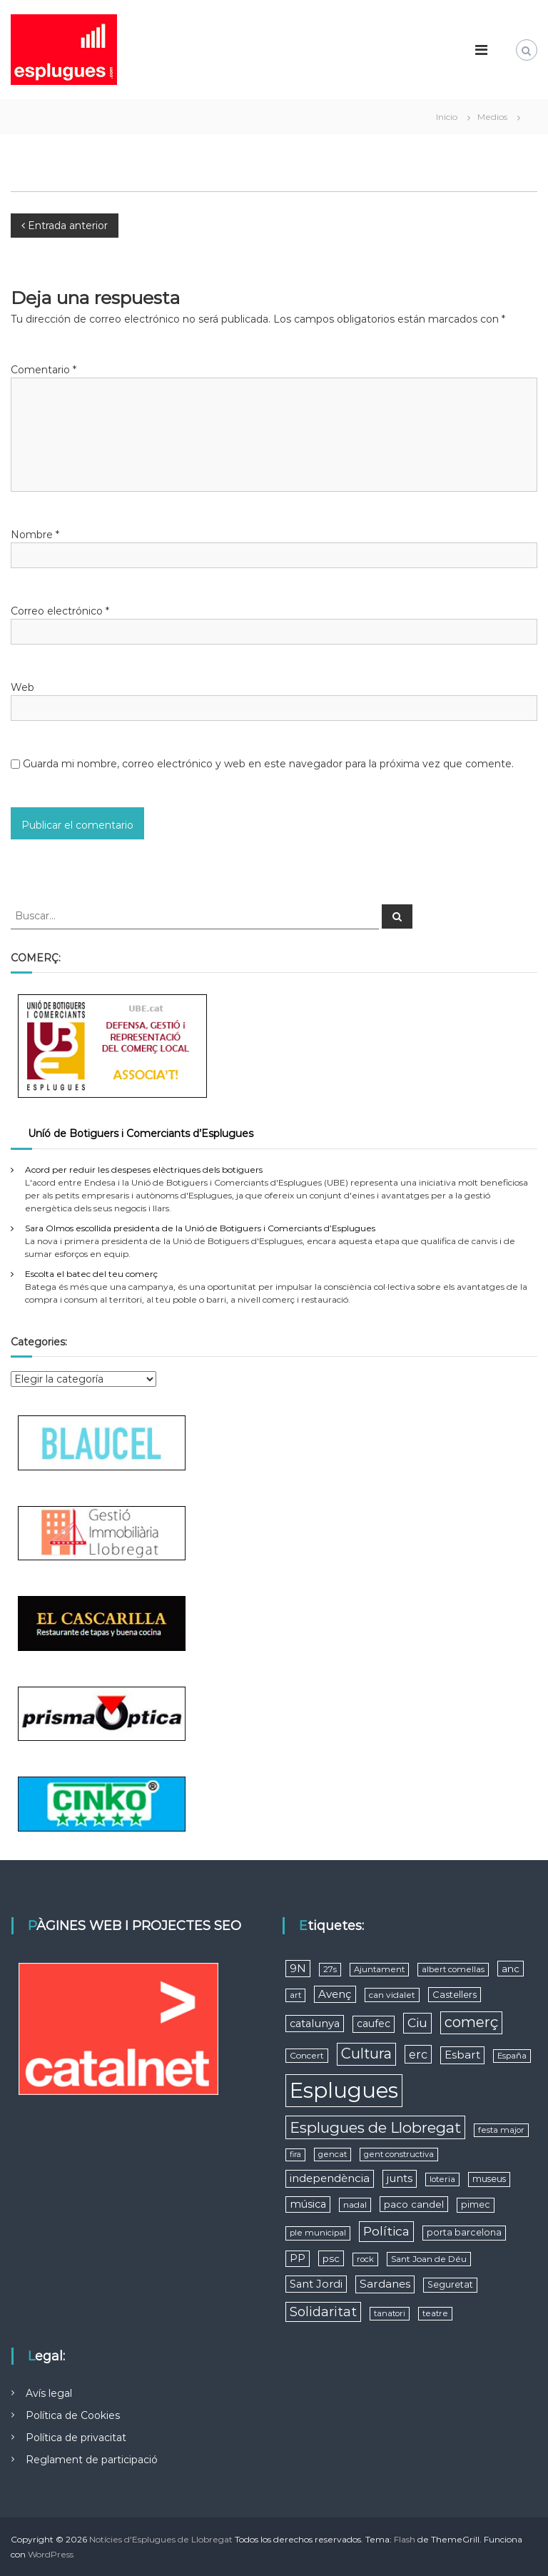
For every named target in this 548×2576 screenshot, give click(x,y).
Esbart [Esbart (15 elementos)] (462, 2054)
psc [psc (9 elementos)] (331, 2258)
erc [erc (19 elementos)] (418, 2054)
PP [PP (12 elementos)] (297, 2258)
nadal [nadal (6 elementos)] (355, 2204)
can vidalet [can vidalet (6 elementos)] (392, 1994)
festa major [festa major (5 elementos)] (501, 2130)
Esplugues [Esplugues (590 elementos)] (344, 2090)
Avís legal (49, 2393)
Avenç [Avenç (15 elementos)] (335, 1994)
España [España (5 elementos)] (512, 2056)
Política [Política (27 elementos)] (386, 2230)
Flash (404, 2539)
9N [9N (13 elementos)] (298, 1968)
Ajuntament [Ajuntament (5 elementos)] (379, 1969)
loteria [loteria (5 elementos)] (442, 2179)
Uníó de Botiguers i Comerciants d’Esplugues (140, 1133)
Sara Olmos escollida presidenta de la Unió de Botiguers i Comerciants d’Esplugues (200, 1228)
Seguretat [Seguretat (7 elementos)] (450, 2284)
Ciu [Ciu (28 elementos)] (417, 2022)
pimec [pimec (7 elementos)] (475, 2204)
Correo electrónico (60, 611)
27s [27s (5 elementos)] (330, 1969)
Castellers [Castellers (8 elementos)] (454, 1994)
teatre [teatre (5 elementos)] (435, 2313)
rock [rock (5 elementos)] (365, 2259)
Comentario (43, 369)
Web (22, 687)
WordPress (50, 2554)
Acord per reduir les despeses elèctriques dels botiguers (144, 1169)
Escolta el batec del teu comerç (91, 1273)
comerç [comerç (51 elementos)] (471, 2022)
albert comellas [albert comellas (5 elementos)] (453, 1969)
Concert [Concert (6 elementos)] (307, 2055)
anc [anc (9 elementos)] (510, 1968)
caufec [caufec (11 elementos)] (373, 2023)
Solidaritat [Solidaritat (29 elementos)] (323, 2311)
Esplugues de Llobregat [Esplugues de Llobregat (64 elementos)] (375, 2127)
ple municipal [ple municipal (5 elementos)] (318, 2233)
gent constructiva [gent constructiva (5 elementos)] (399, 2154)
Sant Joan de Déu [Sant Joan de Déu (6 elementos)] (429, 2258)
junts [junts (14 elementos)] (399, 2178)
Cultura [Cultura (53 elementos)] (366, 2053)
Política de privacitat (76, 2437)
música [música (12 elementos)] (308, 2204)
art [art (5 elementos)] (295, 1995)
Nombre (35, 534)
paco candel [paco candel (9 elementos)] (414, 2204)
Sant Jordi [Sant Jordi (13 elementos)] (316, 2284)
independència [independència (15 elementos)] (330, 2178)
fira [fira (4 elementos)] (295, 2154)
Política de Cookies (73, 2415)
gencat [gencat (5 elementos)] (332, 2154)
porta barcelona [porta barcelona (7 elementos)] (464, 2232)
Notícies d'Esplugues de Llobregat (161, 2539)
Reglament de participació (92, 2459)
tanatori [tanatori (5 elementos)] (389, 2313)
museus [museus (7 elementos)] (489, 2178)
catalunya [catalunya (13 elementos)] (315, 2023)
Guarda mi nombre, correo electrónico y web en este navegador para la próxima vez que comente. (268, 763)
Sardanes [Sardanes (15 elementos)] (385, 2283)
